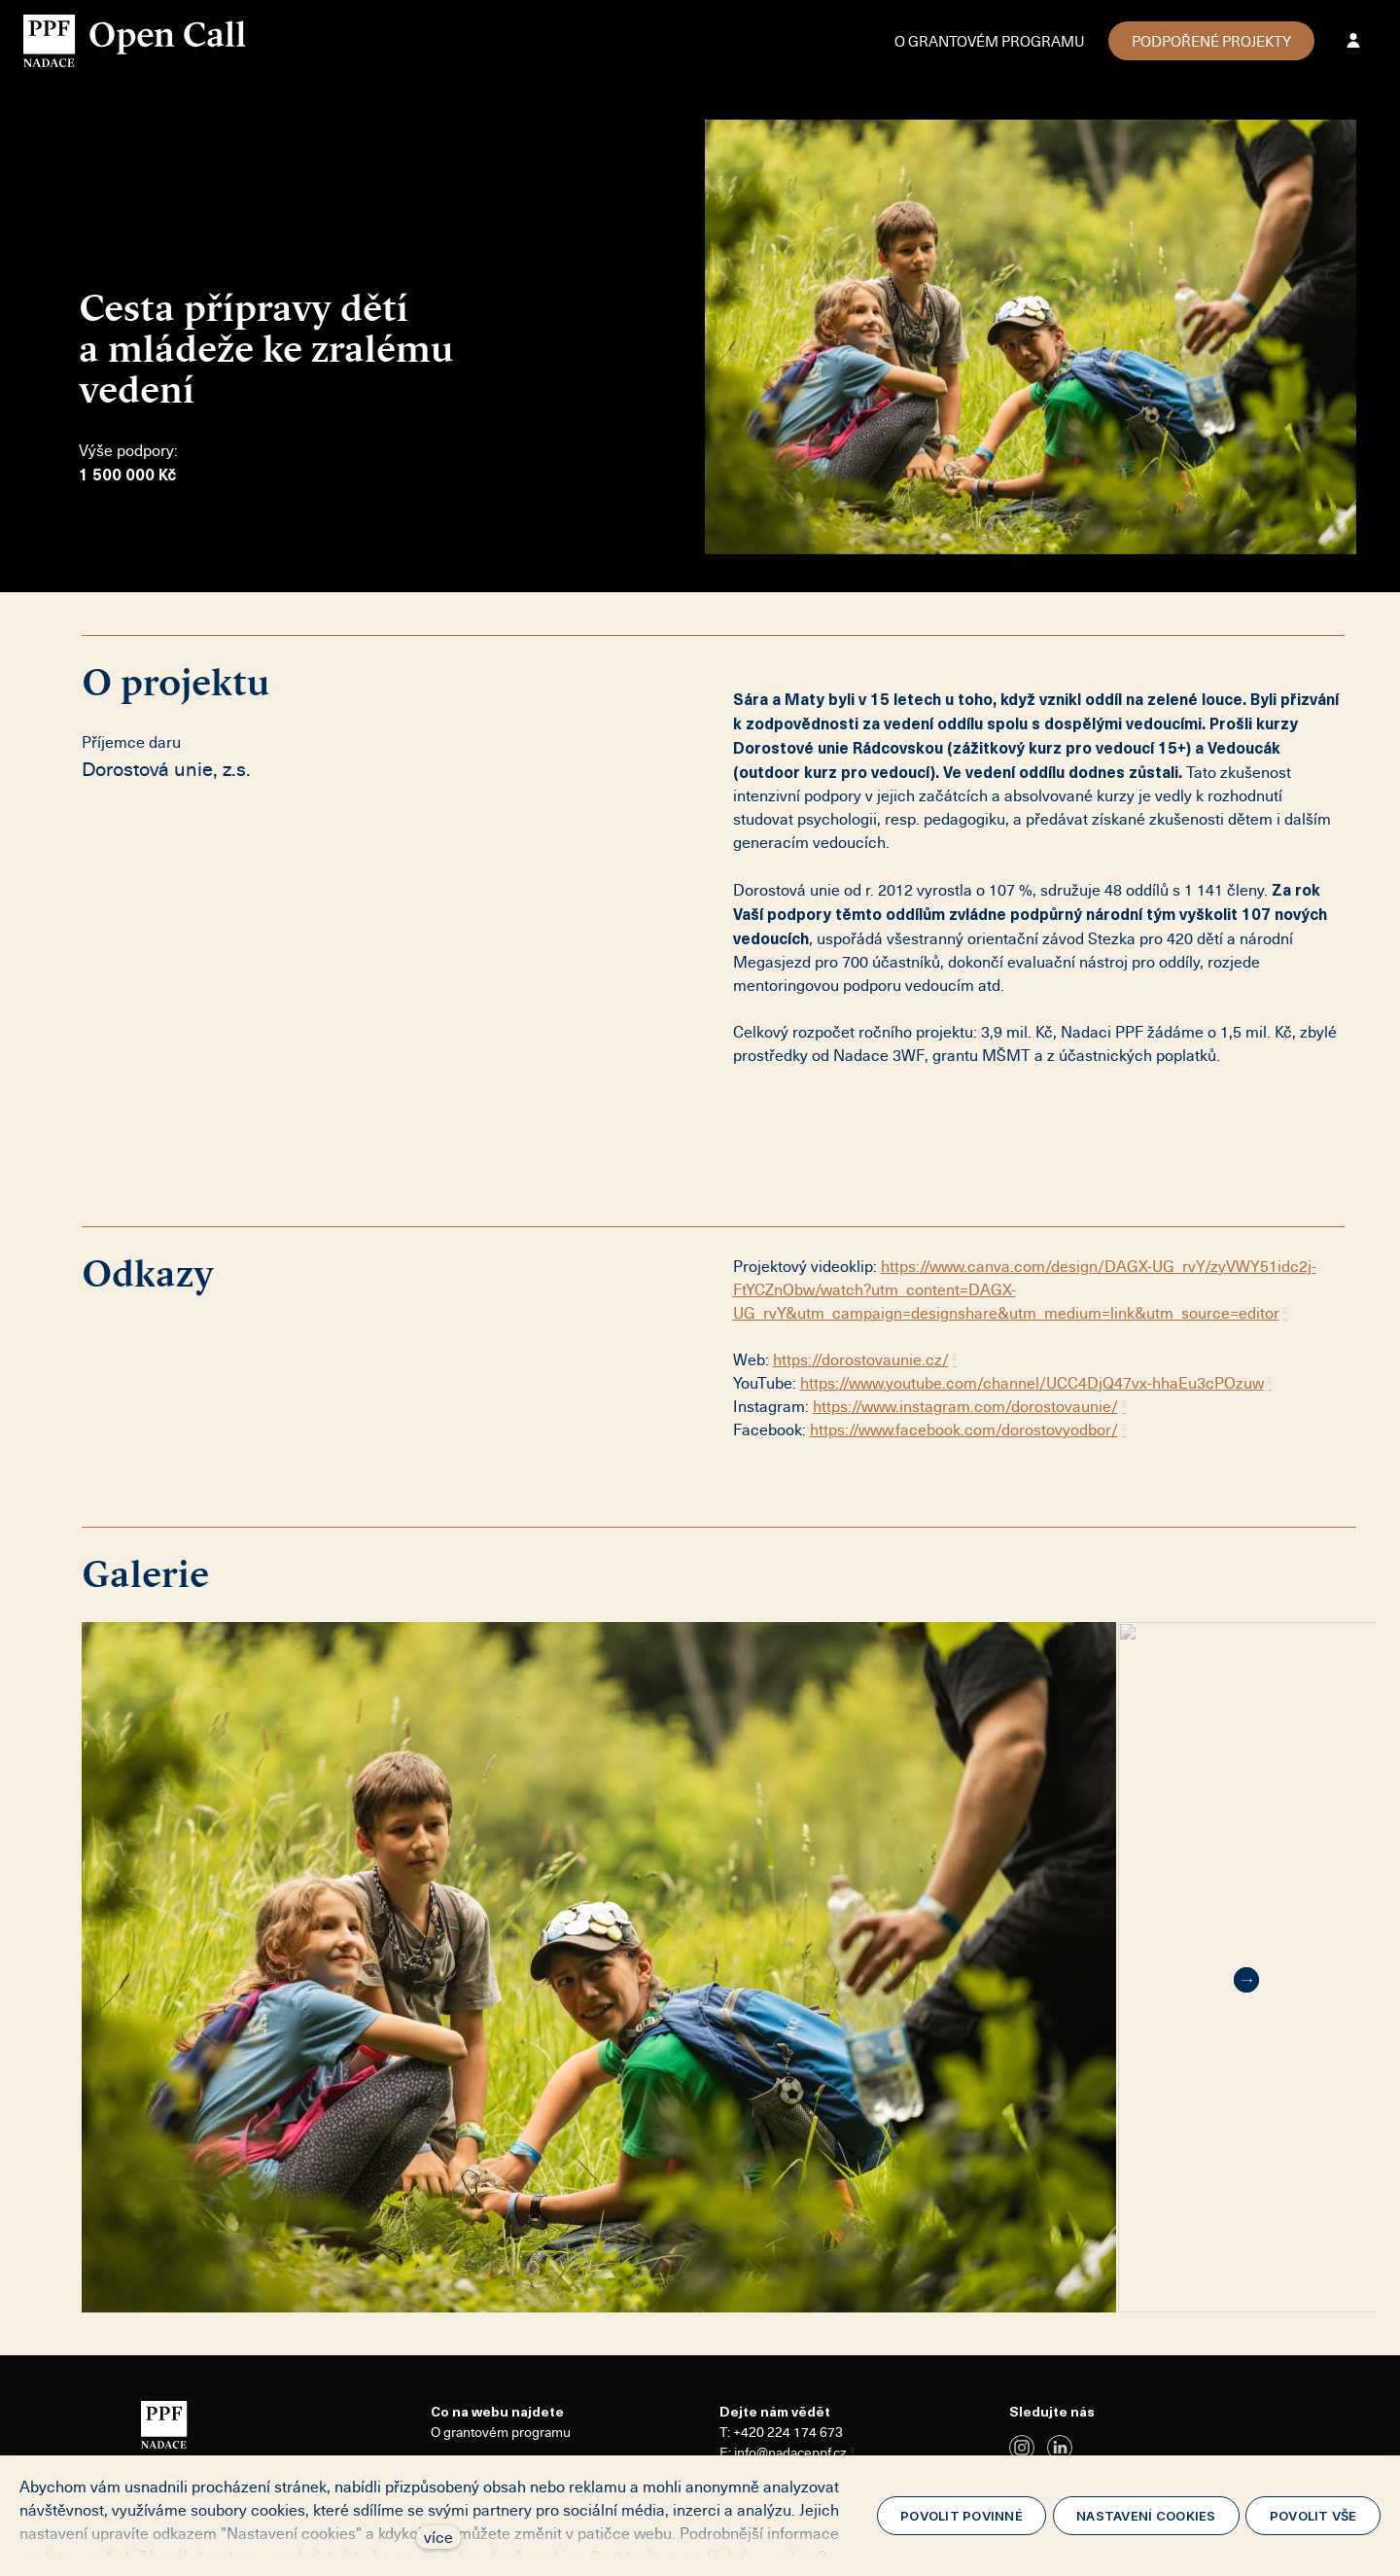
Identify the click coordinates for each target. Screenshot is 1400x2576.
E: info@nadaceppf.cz (783, 2452)
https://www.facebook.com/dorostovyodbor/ (964, 1429)
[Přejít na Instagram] (1021, 2447)
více (438, 2537)
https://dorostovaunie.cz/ (861, 1359)
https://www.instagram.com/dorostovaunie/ (965, 1406)
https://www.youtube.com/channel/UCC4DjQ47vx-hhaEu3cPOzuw (1032, 1383)
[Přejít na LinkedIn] (1059, 2447)
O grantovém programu (501, 2431)
